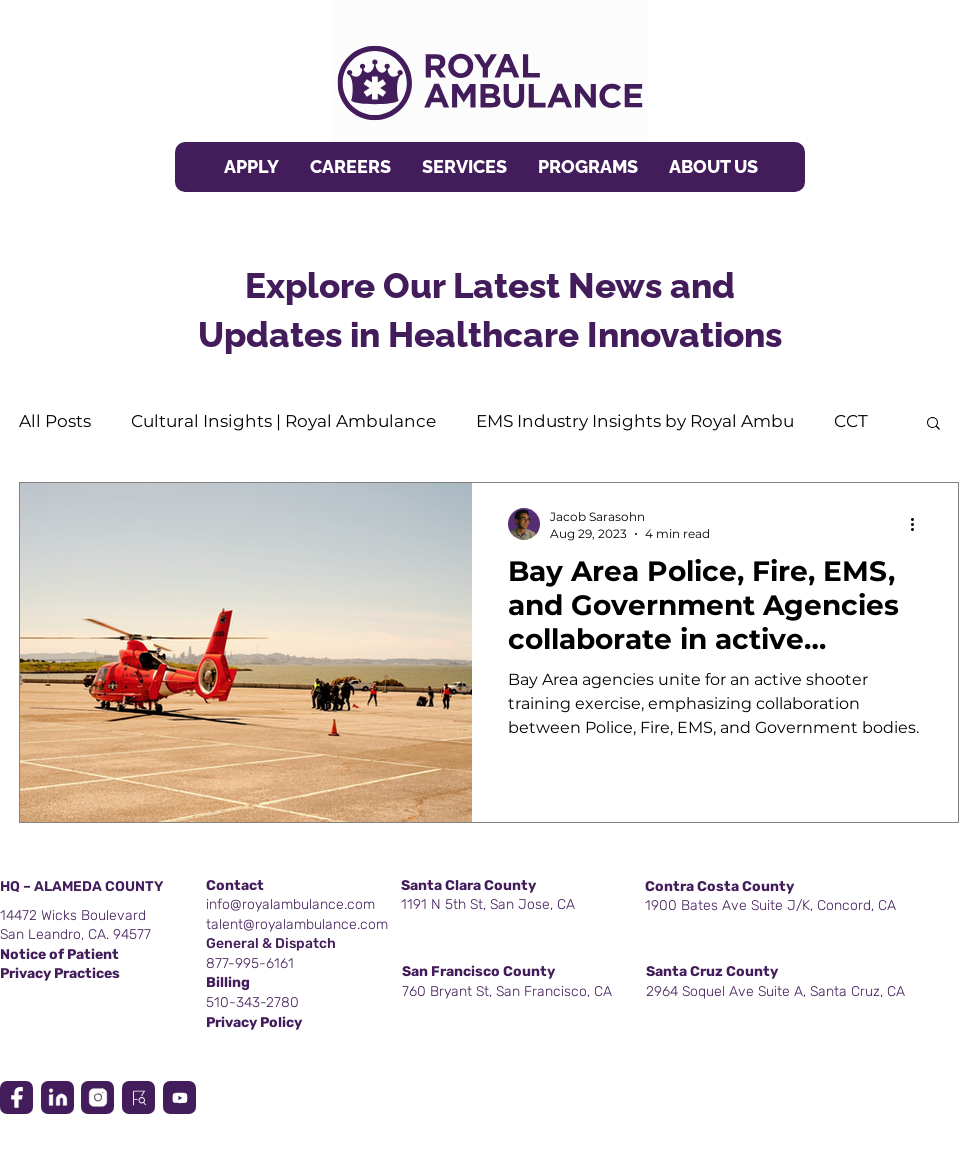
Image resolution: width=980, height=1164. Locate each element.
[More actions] (919, 524)
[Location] (16, 1097)
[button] (464, 167)
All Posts (55, 421)
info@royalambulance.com (290, 904)
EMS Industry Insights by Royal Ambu (635, 421)
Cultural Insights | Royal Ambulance (283, 421)
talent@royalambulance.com (297, 924)
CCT (851, 421)
